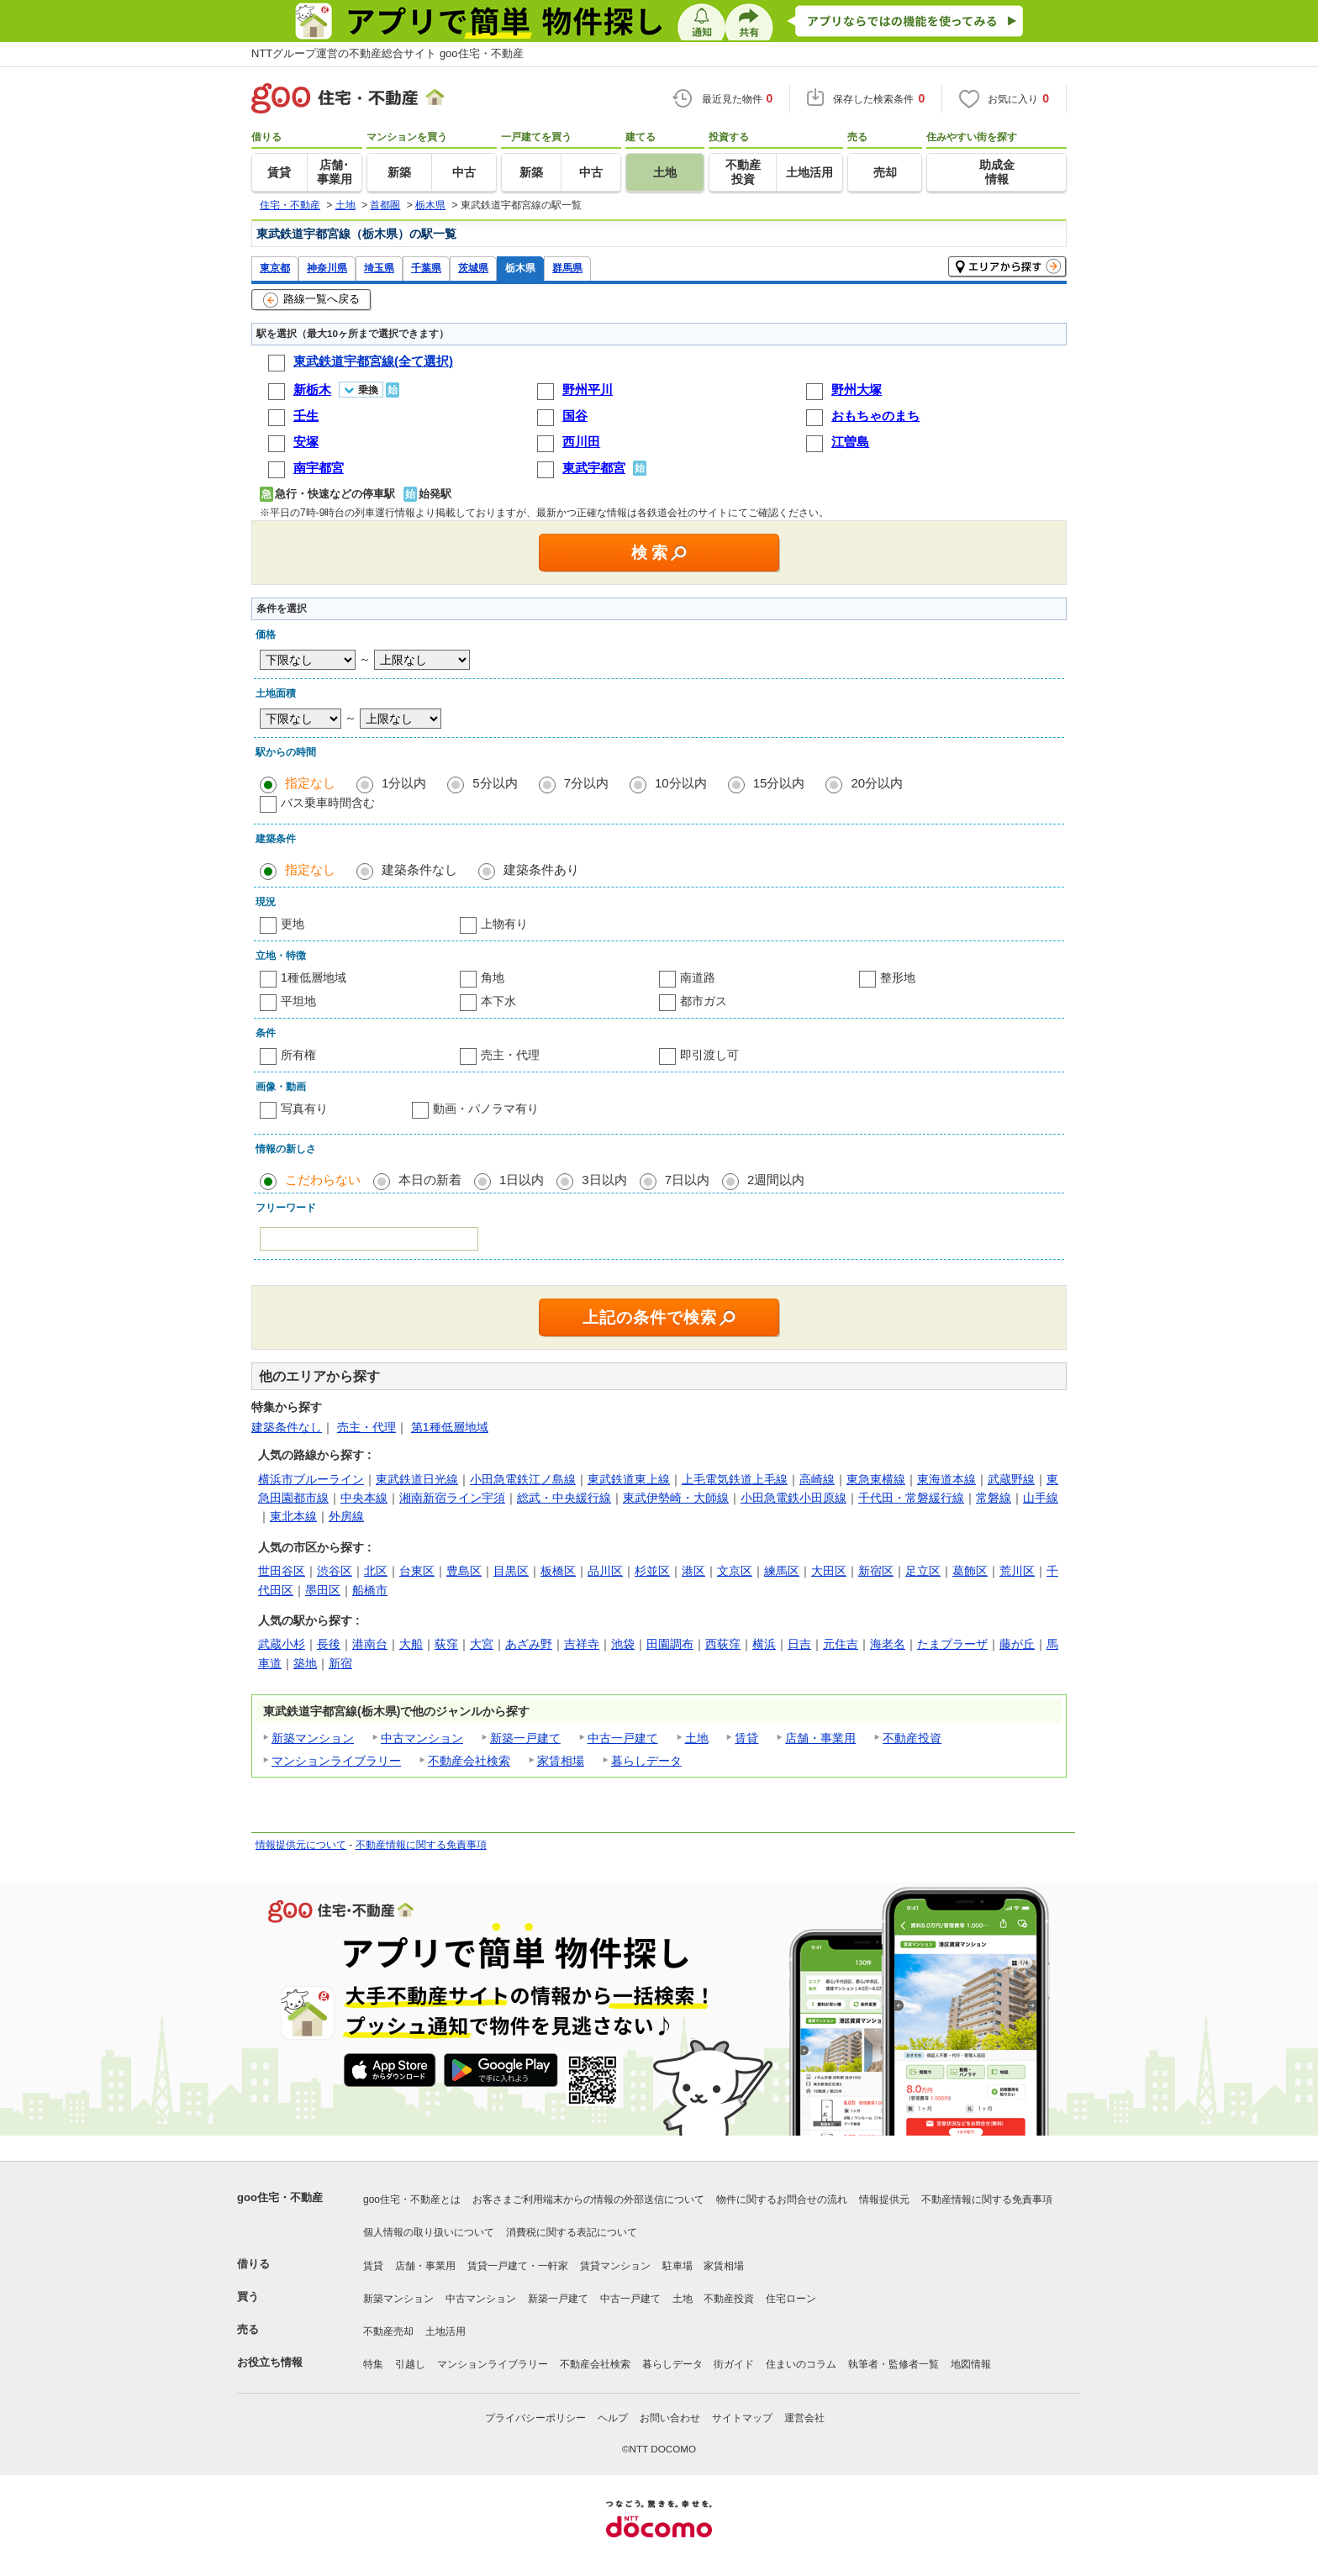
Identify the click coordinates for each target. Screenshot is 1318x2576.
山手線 (1040, 1497)
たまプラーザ (952, 1644)
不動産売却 (388, 2331)
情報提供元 (884, 2199)
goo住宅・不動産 (280, 2197)
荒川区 (1017, 1571)
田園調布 (669, 1644)
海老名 (887, 1644)
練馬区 (781, 1571)
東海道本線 (946, 1479)
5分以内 (494, 783)
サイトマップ (742, 2418)
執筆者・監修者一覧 (893, 2364)
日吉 (799, 1644)
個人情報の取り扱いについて (428, 2232)
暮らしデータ (646, 1760)
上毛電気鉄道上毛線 (735, 1479)
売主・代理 (510, 1054)
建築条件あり (541, 869)
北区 (375, 1571)
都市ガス (703, 1001)
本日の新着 (429, 1179)
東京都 (275, 267)
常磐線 (993, 1497)
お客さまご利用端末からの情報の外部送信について (588, 2199)
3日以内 (604, 1179)
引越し (410, 2364)
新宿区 (876, 1571)
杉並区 (652, 1571)
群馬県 (567, 267)
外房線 (346, 1516)
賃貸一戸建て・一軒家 (517, 2266)
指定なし (310, 783)
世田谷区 (281, 1571)
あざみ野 (528, 1644)
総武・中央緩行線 (564, 1497)
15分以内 (779, 783)
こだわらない (323, 1179)
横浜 (764, 1644)
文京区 (734, 1571)
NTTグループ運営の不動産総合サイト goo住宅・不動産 (387, 53)
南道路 (697, 977)
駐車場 (677, 2266)
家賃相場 (560, 1760)
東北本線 (293, 1516)
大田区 (828, 1571)
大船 (411, 1644)
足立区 (923, 1571)
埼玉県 (379, 267)
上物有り (504, 923)
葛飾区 (970, 1571)
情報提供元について (301, 1845)
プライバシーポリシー (535, 2418)
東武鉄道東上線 (629, 1479)
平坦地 (298, 1001)
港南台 (369, 1644)
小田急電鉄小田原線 (793, 1497)
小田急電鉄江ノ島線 (523, 1479)
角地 (492, 977)
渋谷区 (334, 1571)
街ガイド (734, 2364)
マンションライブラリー (336, 1760)
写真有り (304, 1108)
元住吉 (840, 1644)
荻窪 (446, 1644)
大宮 (481, 1644)
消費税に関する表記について (571, 2232)
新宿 (340, 1663)
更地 (292, 923)
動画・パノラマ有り (486, 1108)
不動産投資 (912, 1738)
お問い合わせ (670, 2418)
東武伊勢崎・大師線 (676, 1497)
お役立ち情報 (270, 2362)
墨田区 (322, 1590)
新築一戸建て (525, 1738)
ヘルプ (613, 2418)
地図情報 (971, 2364)
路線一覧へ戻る (311, 300)
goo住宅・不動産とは (412, 2199)
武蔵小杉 (281, 1644)
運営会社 (804, 2418)
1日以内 (521, 1179)
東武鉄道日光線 (417, 1479)
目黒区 (511, 1571)
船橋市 (369, 1590)
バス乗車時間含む (328, 802)
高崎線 (817, 1479)
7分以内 (586, 783)
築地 (305, 1663)
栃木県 (520, 267)
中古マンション (422, 1738)
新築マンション (313, 1738)
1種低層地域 (313, 977)
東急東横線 (875, 1479)
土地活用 (445, 2331)
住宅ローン (791, 2299)
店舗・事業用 (820, 1738)
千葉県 (426, 267)
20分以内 (877, 783)
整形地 (897, 977)
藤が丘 (1017, 1644)
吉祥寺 (581, 1644)
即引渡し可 (709, 1054)
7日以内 (687, 1179)
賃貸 (746, 1738)
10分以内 (681, 783)
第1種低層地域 (449, 1427)
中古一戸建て (623, 1738)
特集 (373, 2364)
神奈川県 (327, 267)
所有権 (298, 1054)
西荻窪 (723, 1644)
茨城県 (473, 267)
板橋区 (558, 1571)
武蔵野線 (1011, 1479)
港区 (693, 1571)
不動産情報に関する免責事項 (421, 1845)
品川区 (605, 1571)
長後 (328, 1644)
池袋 (623, 1644)
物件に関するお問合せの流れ (781, 2199)
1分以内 (404, 783)
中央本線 (363, 1497)
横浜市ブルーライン (311, 1479)
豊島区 (464, 1571)
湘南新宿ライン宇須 (452, 1497)
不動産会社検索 (469, 1760)
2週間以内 (775, 1179)
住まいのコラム (801, 2364)
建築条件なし (419, 869)
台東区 (417, 1571)
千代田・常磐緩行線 (911, 1497)
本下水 (498, 1001)
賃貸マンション (615, 2266)
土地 (697, 1738)
